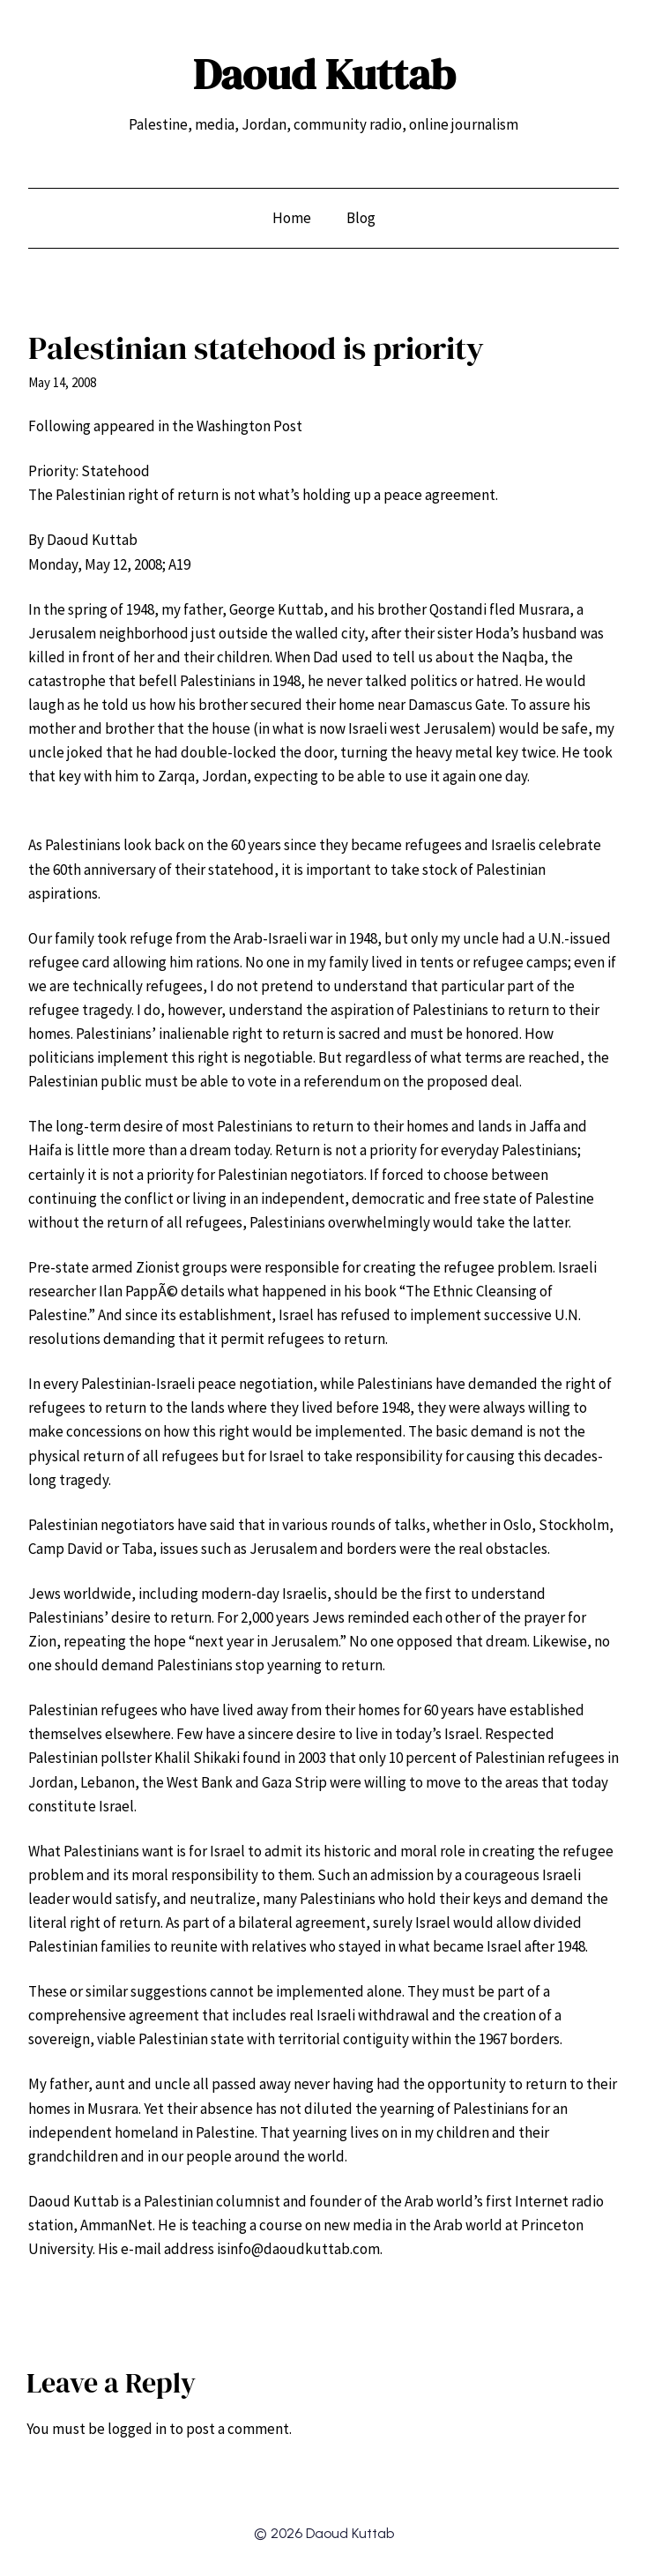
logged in (137, 2428)
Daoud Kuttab (324, 73)
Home (291, 218)
